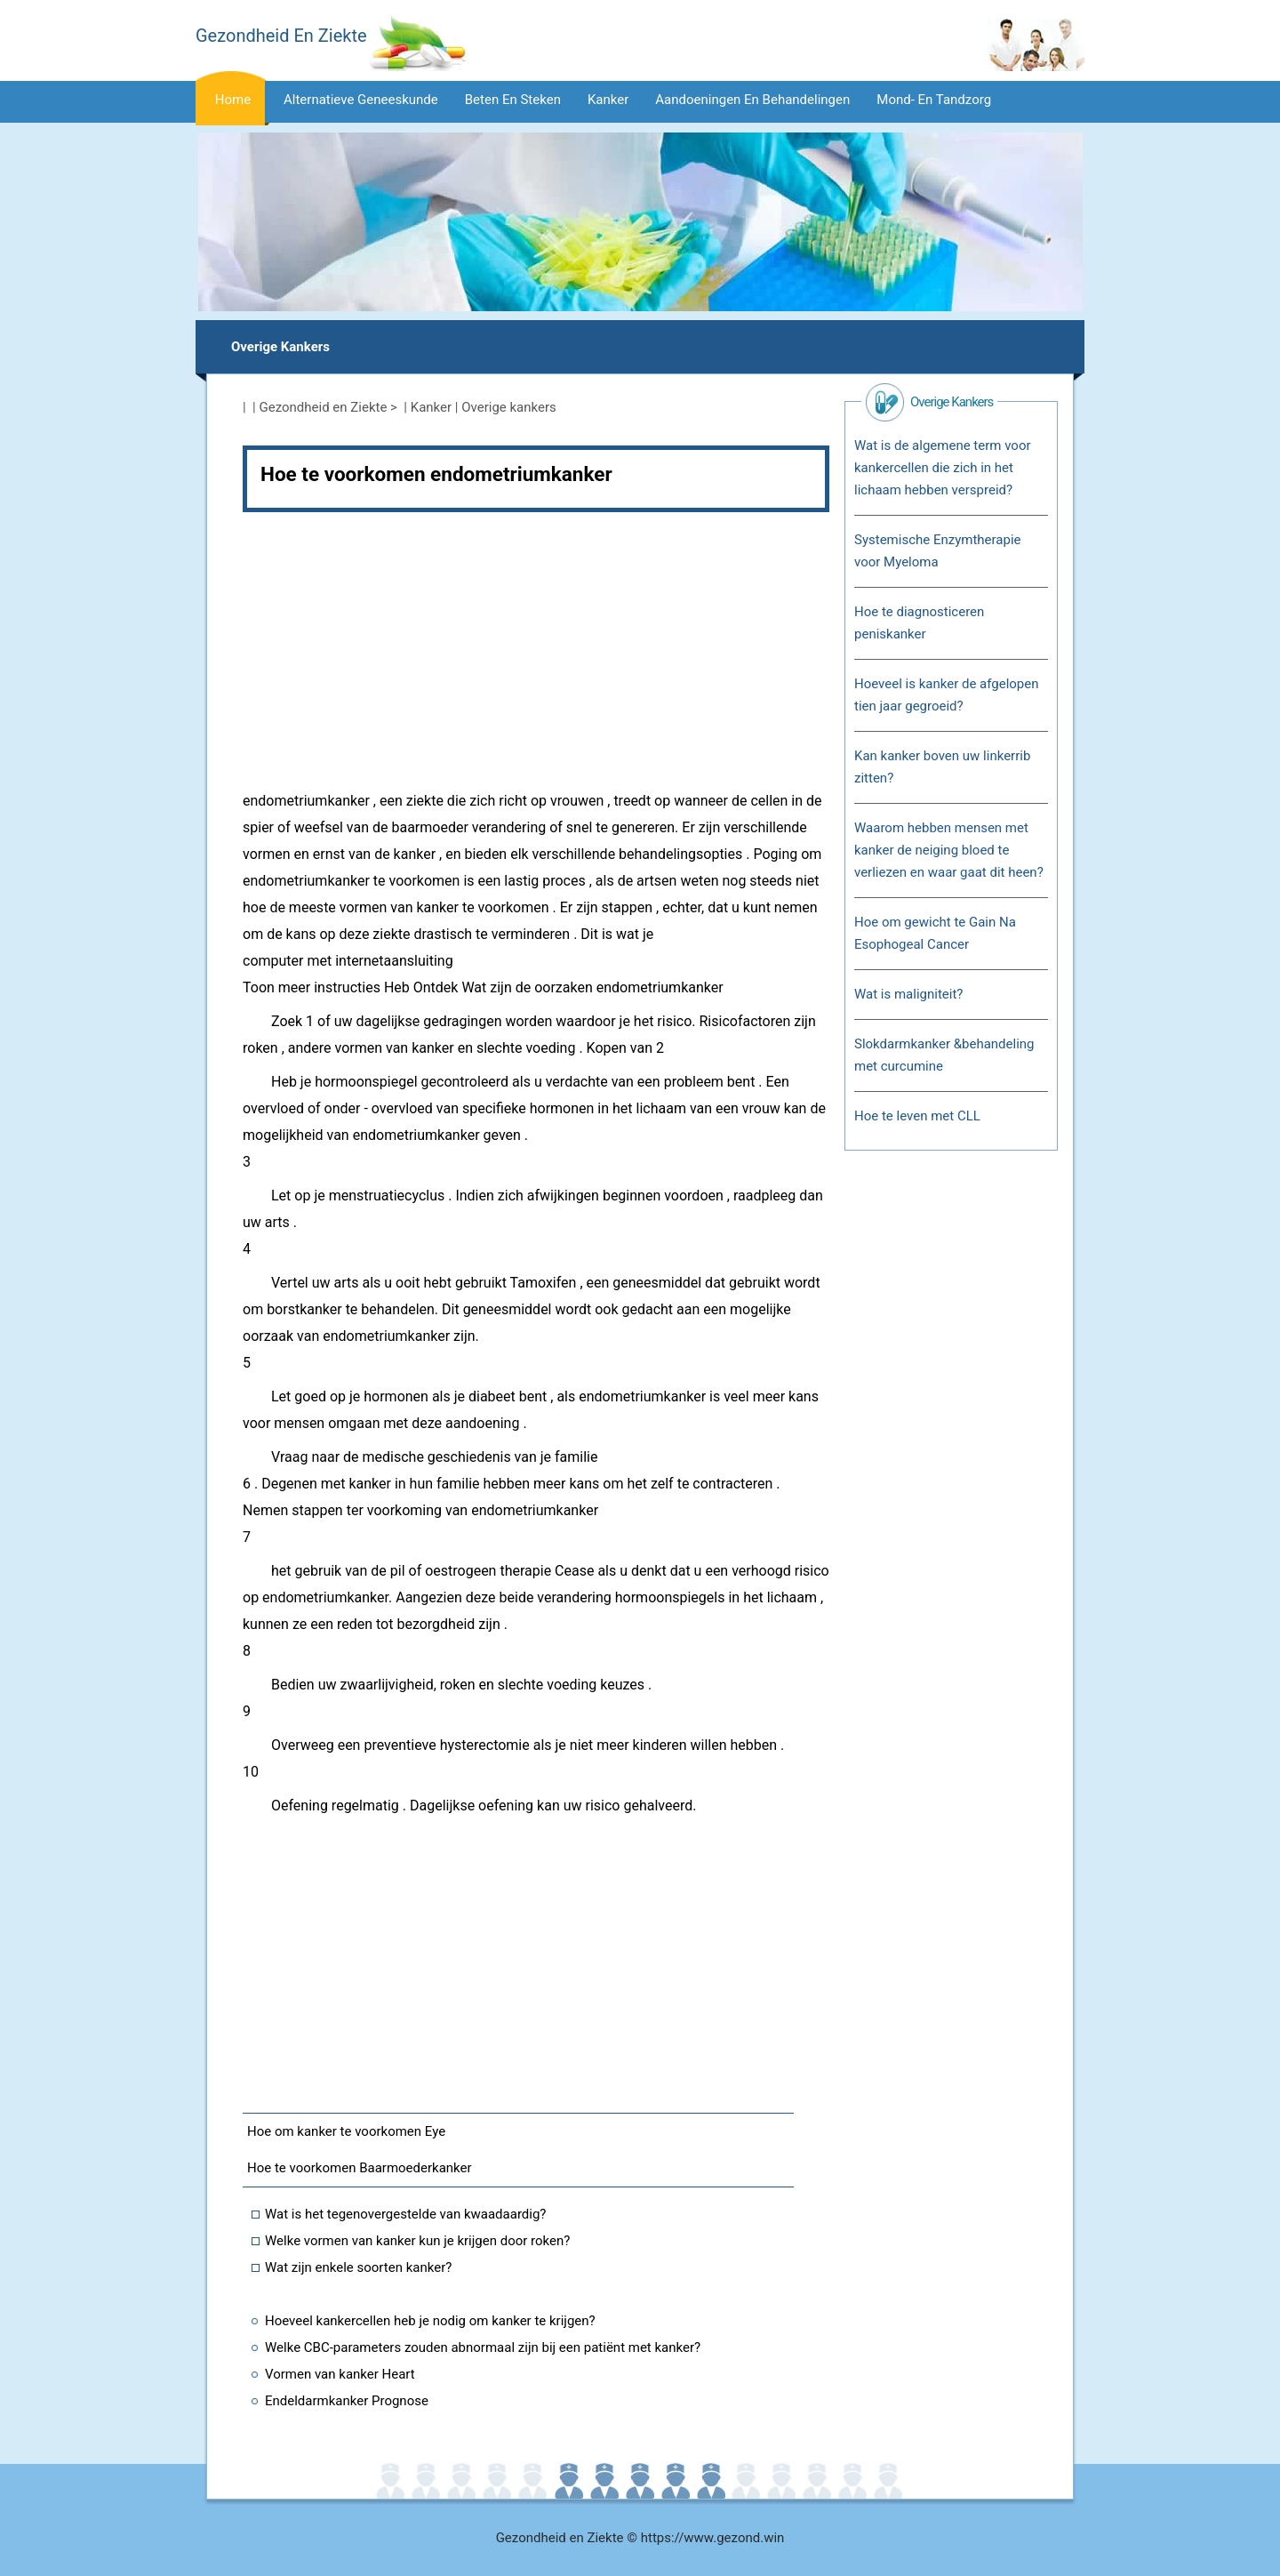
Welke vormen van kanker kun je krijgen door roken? (417, 2241)
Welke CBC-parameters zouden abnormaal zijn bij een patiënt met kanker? (482, 2347)
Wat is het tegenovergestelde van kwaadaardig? (405, 2214)
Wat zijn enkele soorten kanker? (358, 2267)
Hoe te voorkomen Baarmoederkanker (359, 2168)
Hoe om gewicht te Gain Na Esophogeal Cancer (935, 933)
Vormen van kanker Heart (340, 2374)
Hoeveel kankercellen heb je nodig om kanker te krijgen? (430, 2321)
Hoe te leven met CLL (917, 1116)
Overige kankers (280, 347)
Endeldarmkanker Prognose (346, 2401)
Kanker (608, 100)
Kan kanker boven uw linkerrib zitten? (942, 767)
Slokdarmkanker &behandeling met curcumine (944, 1055)
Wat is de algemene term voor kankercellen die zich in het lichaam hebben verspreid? (942, 467)
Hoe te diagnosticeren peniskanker (919, 623)
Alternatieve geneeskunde (361, 100)
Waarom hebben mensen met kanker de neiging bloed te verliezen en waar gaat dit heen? (949, 850)
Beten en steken (513, 100)
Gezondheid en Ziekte (324, 407)
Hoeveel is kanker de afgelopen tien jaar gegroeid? (946, 695)
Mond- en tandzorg (933, 100)
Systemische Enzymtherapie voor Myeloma (937, 551)
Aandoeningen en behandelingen (752, 100)
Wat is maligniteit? (908, 994)
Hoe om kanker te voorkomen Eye (346, 2131)
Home (233, 100)
